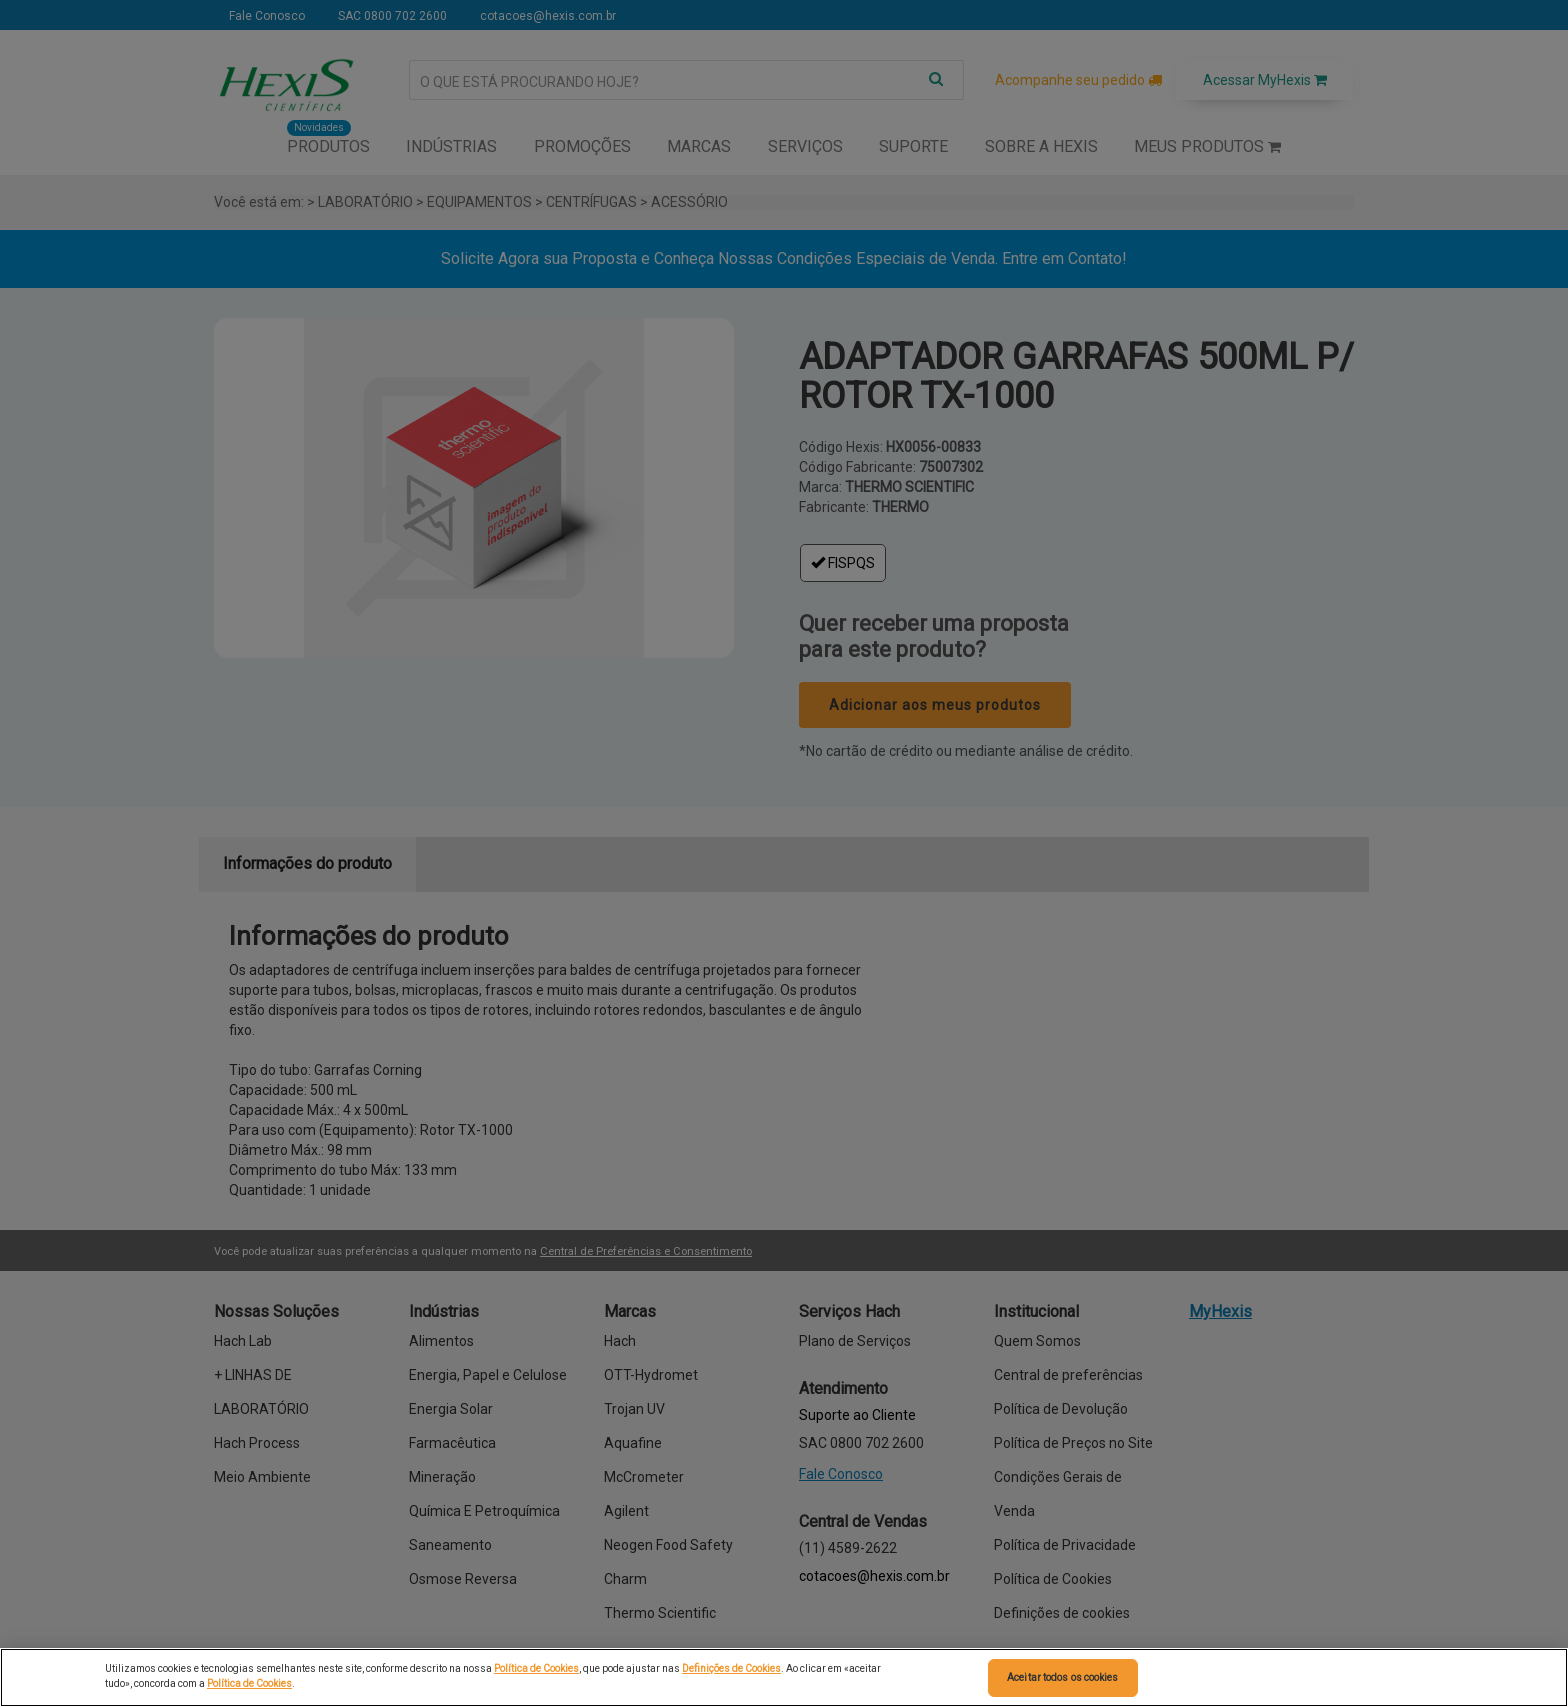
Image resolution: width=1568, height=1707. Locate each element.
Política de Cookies (536, 1668)
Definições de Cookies (731, 1668)
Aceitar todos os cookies (1062, 1677)
